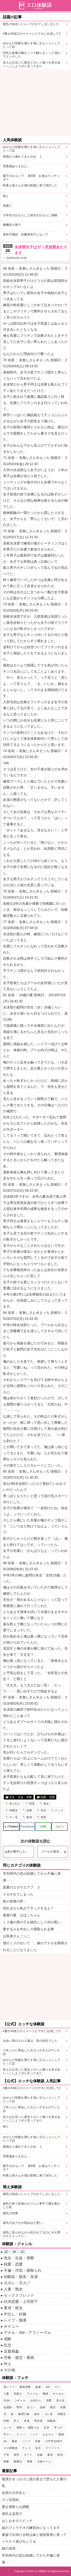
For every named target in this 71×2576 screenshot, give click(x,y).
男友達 (38, 2420)
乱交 (7, 2345)
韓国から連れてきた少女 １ (22, 156)
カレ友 (48, 2414)
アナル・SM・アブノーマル (27, 2333)
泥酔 (7, 2339)
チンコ (59, 1810)
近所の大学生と (14, 2493)
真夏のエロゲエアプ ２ (21, 1887)
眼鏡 (61, 2434)
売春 (38, 2441)
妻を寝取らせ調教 (15, 2507)
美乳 (16, 2454)
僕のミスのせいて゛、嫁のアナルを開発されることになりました (35, 1946)
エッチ (7, 2427)
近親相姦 (11, 2351)
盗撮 (38, 2386)
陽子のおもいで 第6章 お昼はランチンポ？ (31, 177)
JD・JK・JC (14, 2252)
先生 (43, 1810)
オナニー (11, 2326)
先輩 (29, 1810)
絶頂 (60, 2454)
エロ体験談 (10, 2448)
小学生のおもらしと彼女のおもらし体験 (30, 215)
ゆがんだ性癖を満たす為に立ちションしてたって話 (31, 45)
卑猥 (29, 2461)
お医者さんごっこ (16, 1936)
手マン (7, 2434)
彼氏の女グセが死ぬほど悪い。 (24, 2222)
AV (5, 2441)
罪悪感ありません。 (16, 166)
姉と (6, 196)
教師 (45, 2393)
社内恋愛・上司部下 (21, 2301)
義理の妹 (24, 2414)
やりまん (58, 2393)
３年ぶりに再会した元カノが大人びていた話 (31, 2052)
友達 (27, 2420)
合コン (31, 2407)
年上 (16, 2420)
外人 (7, 2364)
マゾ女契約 (10, 2500)
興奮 (6, 2461)
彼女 (46, 1803)
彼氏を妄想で (12, 2514)
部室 (32, 1803)
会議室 (7, 2407)
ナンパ (20, 2434)
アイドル (32, 2393)
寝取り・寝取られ (27, 2427)
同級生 (13, 1810)
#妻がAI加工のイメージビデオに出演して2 (32, 33)
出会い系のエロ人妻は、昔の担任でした (30, 2040)
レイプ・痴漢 (15, 2320)
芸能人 (18, 2393)
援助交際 (25, 2386)
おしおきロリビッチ (17, 2521)
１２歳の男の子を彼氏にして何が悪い (32, 1922)
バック (34, 2434)
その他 (9, 2370)
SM (47, 2386)
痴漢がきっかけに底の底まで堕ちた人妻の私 (34, 2482)
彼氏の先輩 (10, 2213)
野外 (19, 2407)
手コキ (58, 2427)
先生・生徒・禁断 (20, 1797)
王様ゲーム (44, 2461)
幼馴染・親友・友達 (21, 2277)
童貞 (29, 1817)
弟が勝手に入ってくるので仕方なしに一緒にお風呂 (20, 1851)
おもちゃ (48, 2434)
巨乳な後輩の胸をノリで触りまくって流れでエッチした (31, 54)
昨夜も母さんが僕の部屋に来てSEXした (30, 185)
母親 (63, 2407)
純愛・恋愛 (48, 1797)
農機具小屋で (12, 224)
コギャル (20, 2400)
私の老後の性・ (15, 1901)
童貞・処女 (13, 2308)
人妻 (6, 2393)
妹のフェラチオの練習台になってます (31, 2528)
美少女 (60, 2400)
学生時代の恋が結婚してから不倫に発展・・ (32, 1877)
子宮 (6, 2454)
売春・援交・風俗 (19, 2357)
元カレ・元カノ (17, 2283)
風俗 (14, 2441)
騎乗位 (18, 2461)
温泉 (42, 2407)
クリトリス (52, 2448)
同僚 (6, 2420)
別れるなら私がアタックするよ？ (28, 1908)
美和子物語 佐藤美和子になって (25, 234)
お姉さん (35, 2400)
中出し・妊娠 (15, 2314)
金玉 (38, 2448)
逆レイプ (9, 2386)
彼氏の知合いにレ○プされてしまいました (31, 24)
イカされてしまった (18, 1894)
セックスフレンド (19, 2295)
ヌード (28, 2454)
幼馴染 (51, 2420)
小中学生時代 (53, 2441)
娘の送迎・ (10, 2548)
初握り (7, 205)
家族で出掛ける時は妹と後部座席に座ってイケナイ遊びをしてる (34, 2538)
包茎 (43, 1817)
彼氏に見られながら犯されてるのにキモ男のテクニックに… (31, 2234)
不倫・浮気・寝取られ (23, 2270)
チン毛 (13, 1817)
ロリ (57, 2386)
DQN (6, 2400)
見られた (15, 1803)
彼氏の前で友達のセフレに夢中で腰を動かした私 (31, 2205)
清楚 (49, 2400)
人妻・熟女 (13, 2289)
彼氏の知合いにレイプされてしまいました (31, 2194)
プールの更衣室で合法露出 (54, 1851)
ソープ (26, 2441)
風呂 (53, 2407)
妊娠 (40, 2454)
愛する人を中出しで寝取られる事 (28, 1929)
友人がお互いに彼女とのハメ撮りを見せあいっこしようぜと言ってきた (31, 64)
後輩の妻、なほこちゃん (21, 1915)
